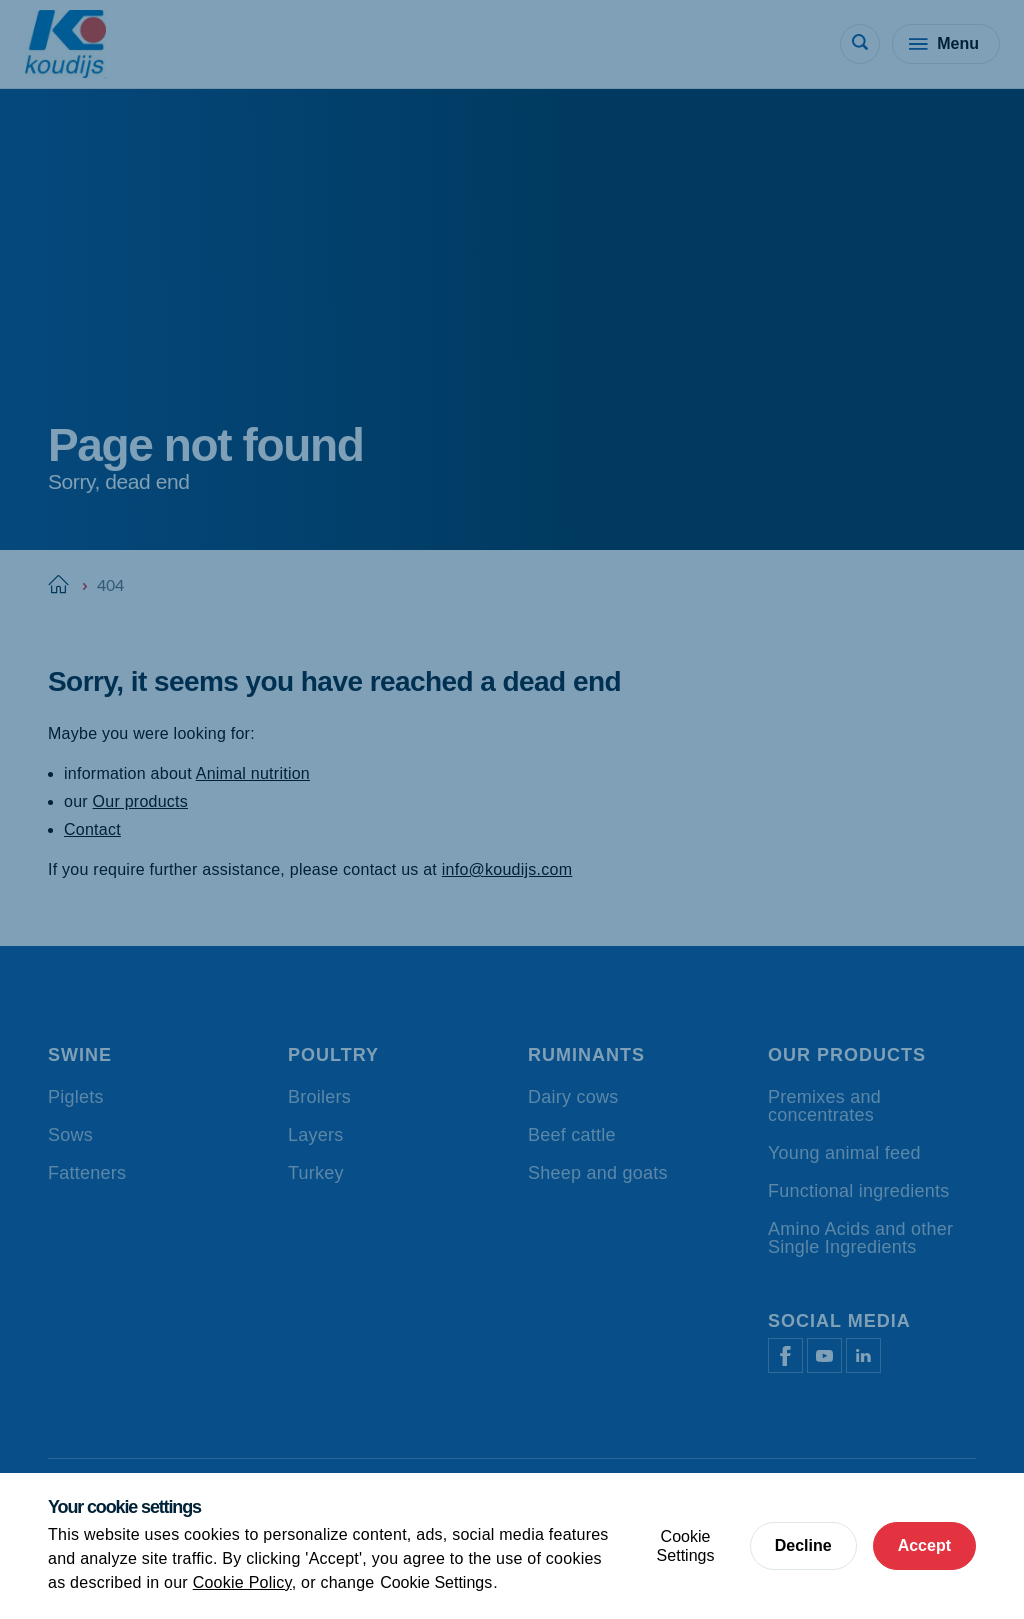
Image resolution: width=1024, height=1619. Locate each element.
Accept (924, 1545)
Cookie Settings (436, 1582)
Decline (803, 1545)
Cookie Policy (242, 1582)
